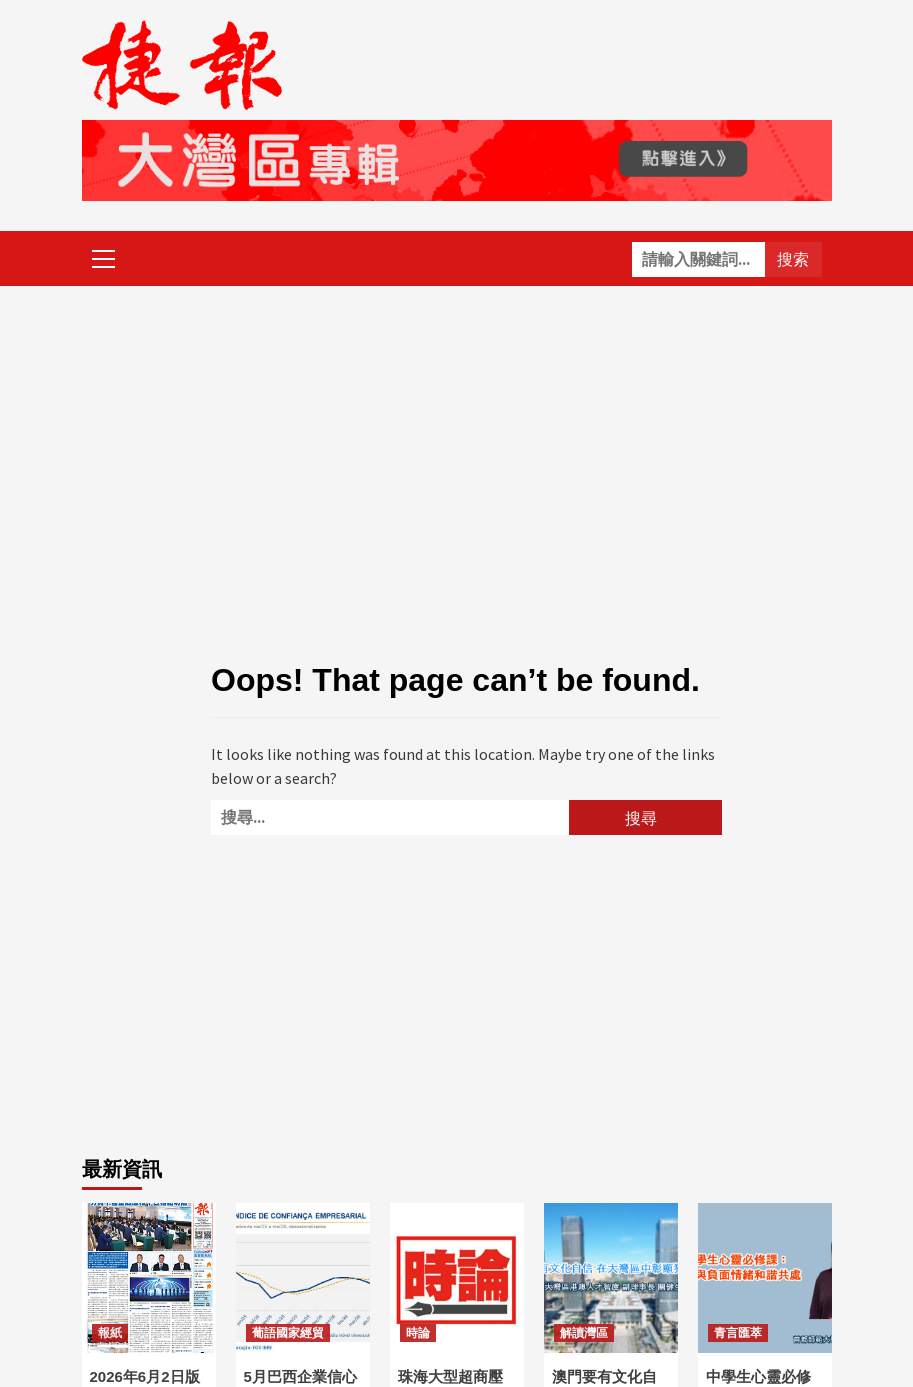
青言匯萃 (738, 1333)
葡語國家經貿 (288, 1333)
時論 (418, 1333)
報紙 (110, 1333)
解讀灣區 (584, 1333)
